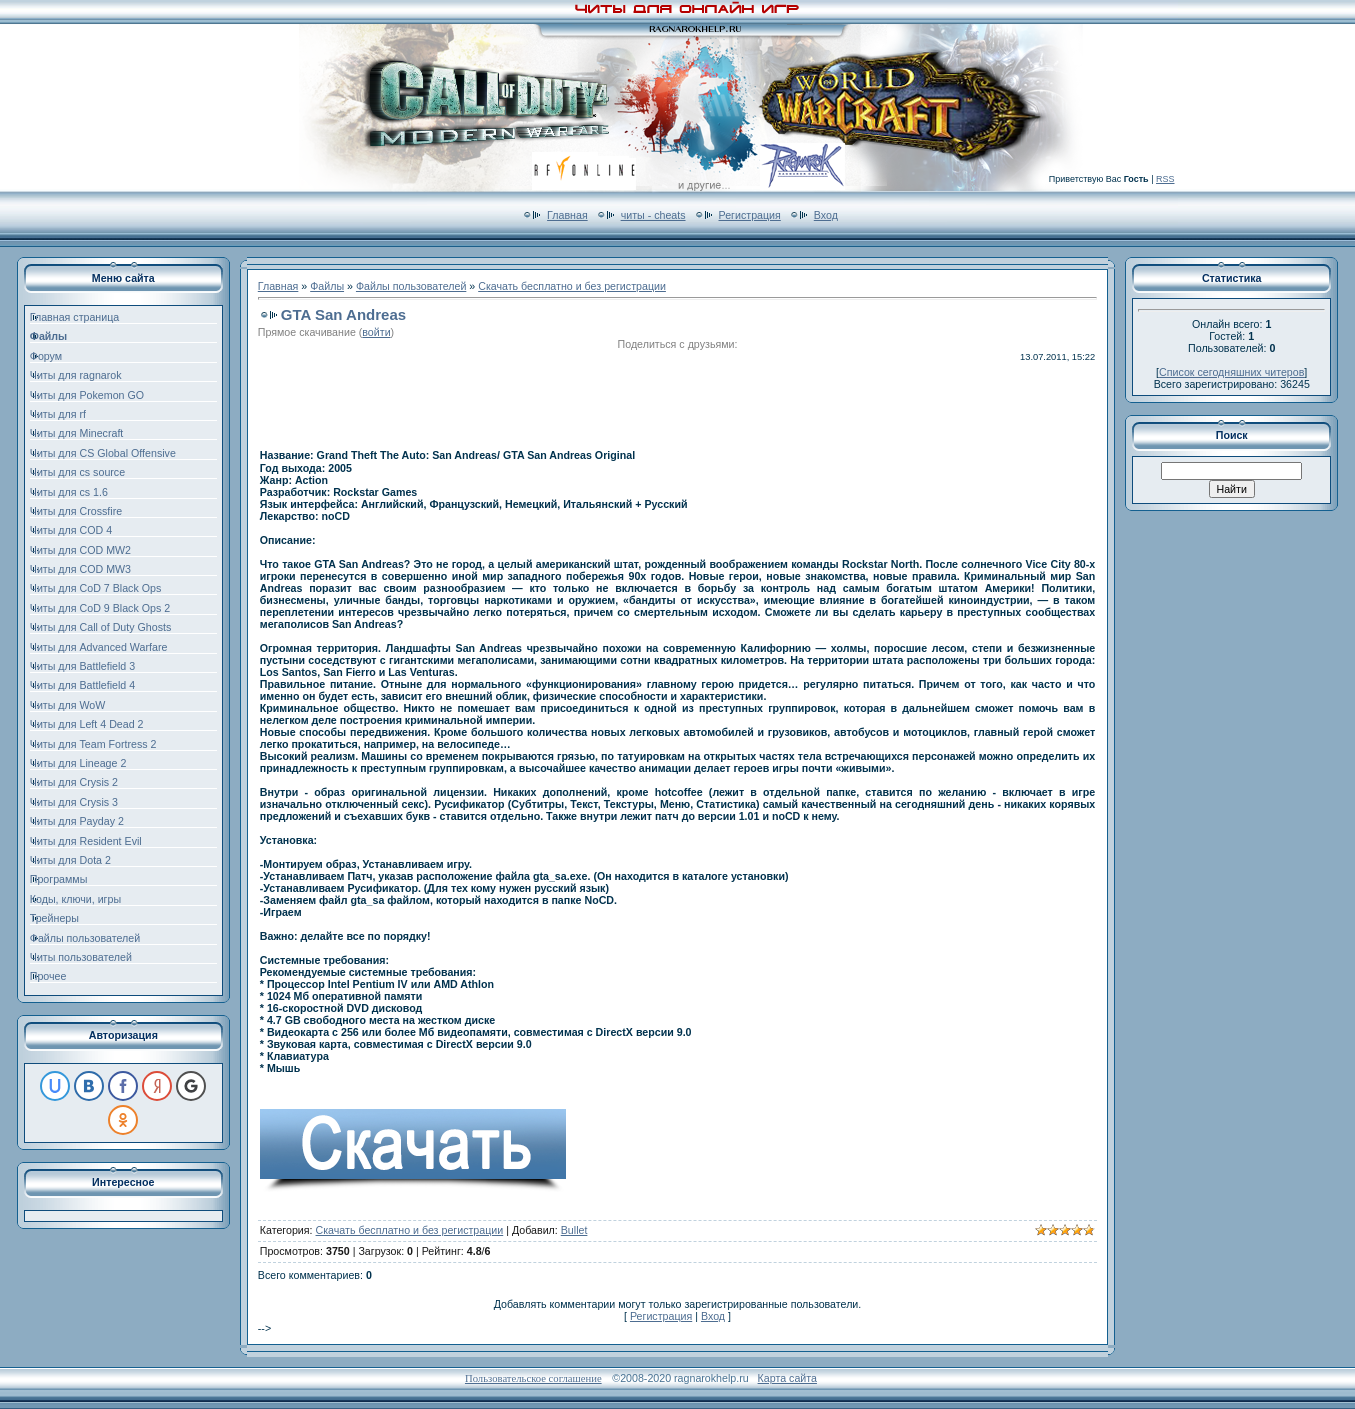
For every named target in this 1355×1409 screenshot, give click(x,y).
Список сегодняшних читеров (1231, 372)
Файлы (327, 286)
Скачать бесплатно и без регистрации (572, 286)
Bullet (574, 1230)
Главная (567, 215)
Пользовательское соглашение (533, 1378)
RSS (1165, 179)
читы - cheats (653, 215)
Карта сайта (787, 1378)
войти (376, 332)
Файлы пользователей (411, 286)
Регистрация (750, 215)
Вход (826, 215)
